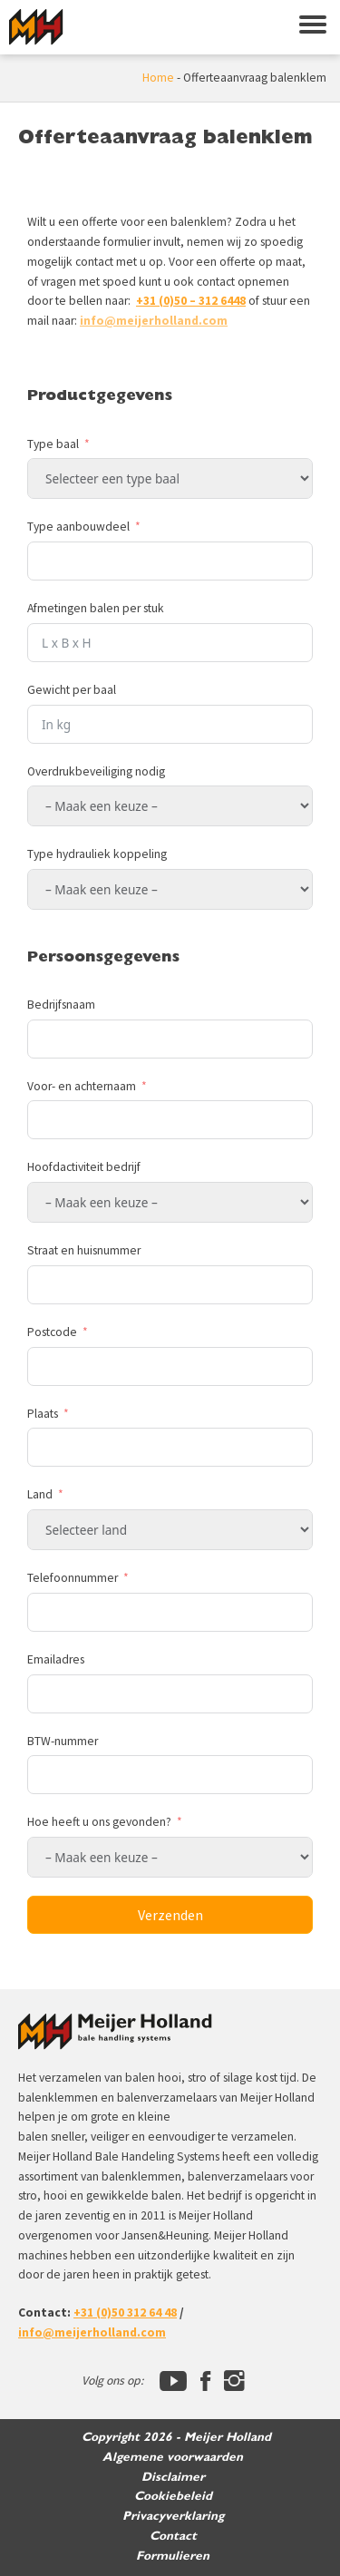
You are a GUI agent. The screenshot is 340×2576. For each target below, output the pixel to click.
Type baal (53, 444)
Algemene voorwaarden (172, 2457)
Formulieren (172, 2556)
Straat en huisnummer (84, 1250)
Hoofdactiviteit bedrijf (84, 1167)
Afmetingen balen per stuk (95, 608)
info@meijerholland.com (154, 320)
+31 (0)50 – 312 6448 (191, 300)
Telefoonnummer (72, 1578)
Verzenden (170, 1915)
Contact (173, 2536)
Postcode (52, 1332)
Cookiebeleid (173, 2496)
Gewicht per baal (71, 690)
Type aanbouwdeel (78, 526)
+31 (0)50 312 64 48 (125, 2312)
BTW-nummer (62, 1741)
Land (40, 1494)
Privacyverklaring (173, 2516)
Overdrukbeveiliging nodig (96, 771)
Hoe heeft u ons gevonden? (100, 1822)
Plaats (42, 1413)
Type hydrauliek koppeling (97, 854)
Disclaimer (173, 2477)
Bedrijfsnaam (61, 1004)
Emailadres (55, 1659)
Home (158, 77)
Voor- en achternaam (81, 1086)
